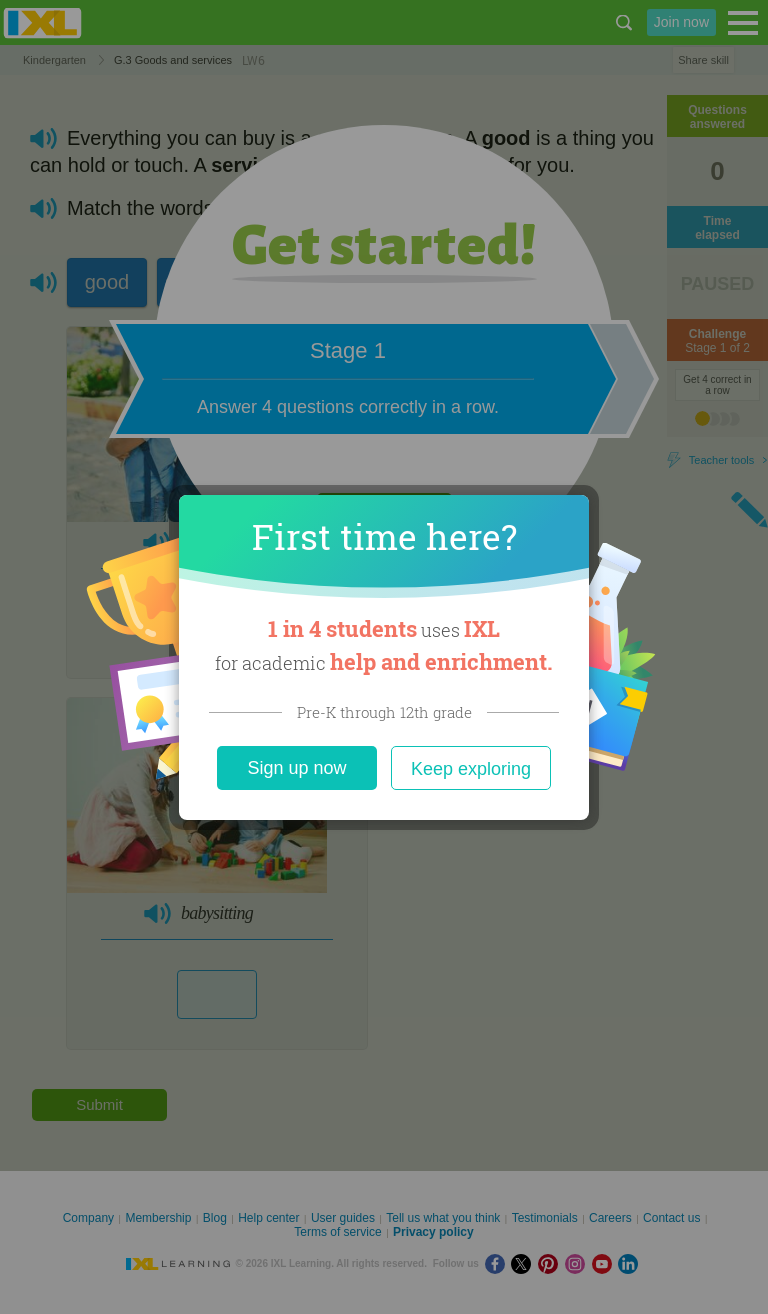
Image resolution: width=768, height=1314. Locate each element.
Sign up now (296, 768)
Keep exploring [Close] (471, 769)
